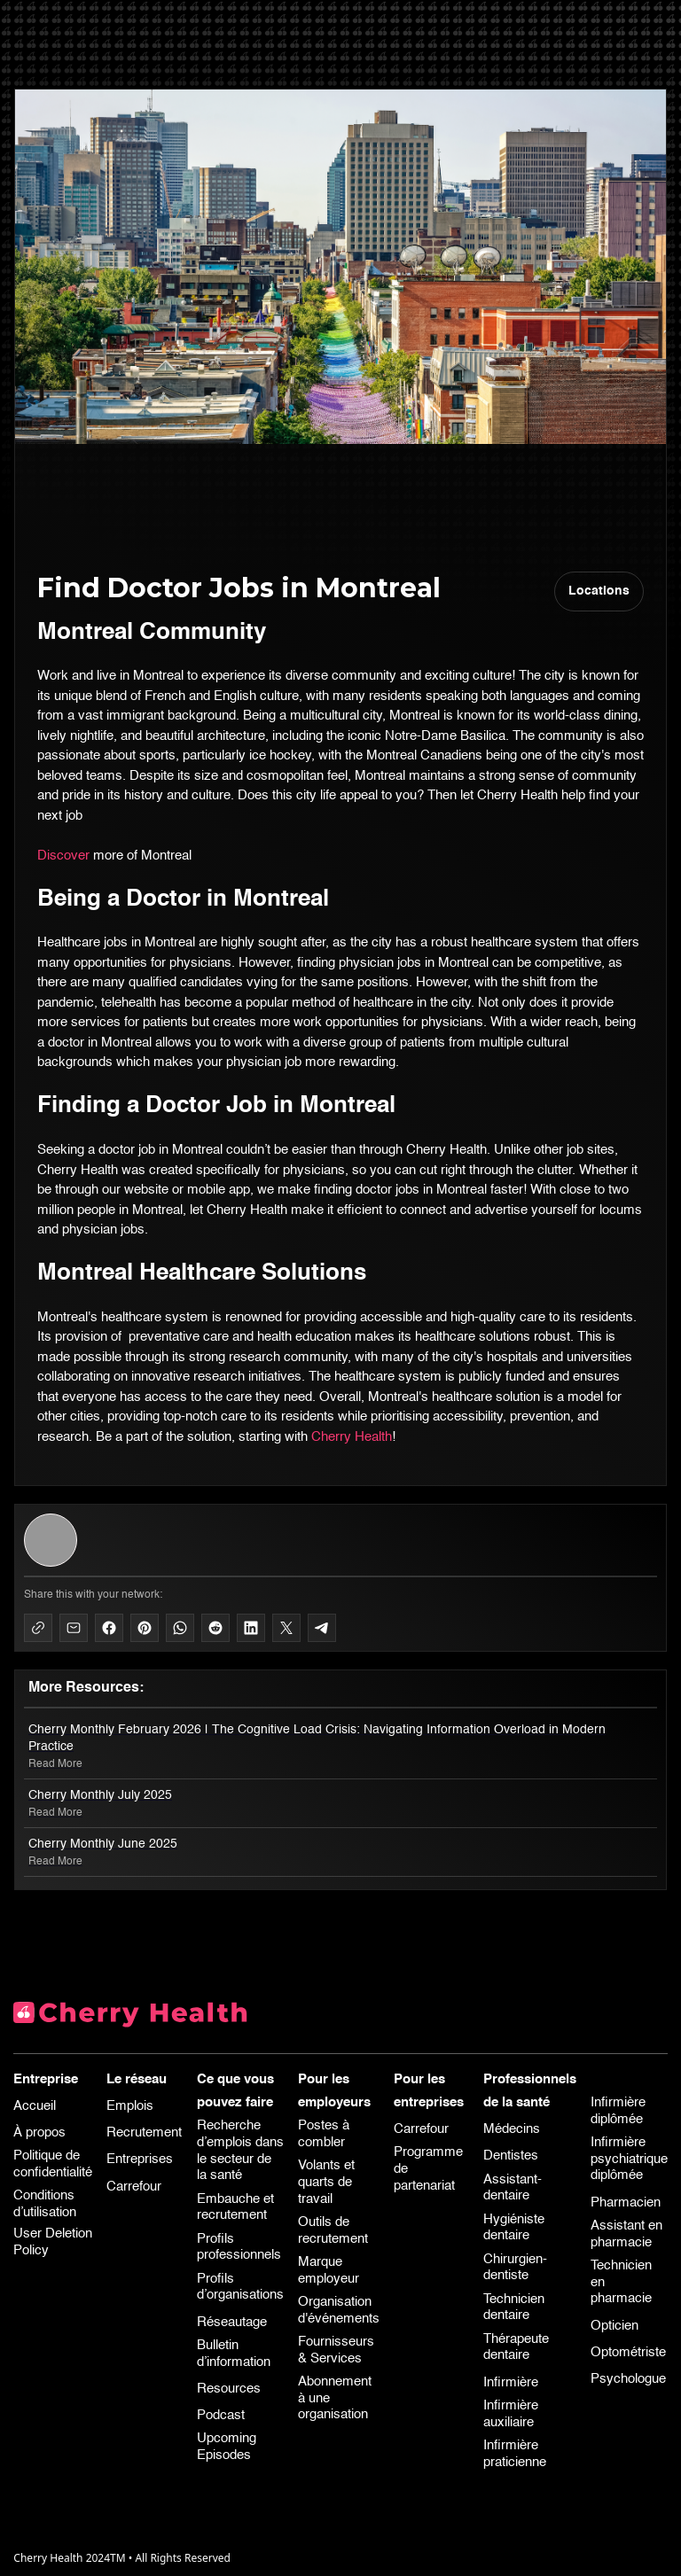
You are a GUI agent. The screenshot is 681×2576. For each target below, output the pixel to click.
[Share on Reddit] (215, 1628)
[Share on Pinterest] (144, 1628)
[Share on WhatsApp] (180, 1628)
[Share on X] (286, 1628)
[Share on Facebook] (109, 1628)
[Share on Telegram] (322, 1628)
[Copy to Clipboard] (38, 1628)
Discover (63, 855)
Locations (599, 591)
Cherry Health (351, 1437)
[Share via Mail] (73, 1628)
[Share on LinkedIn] (251, 1628)
